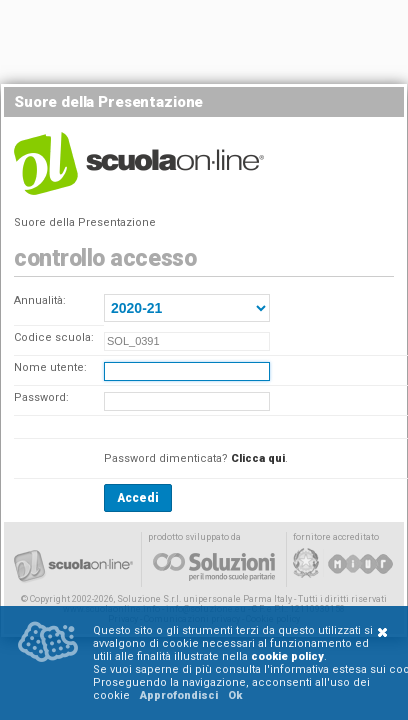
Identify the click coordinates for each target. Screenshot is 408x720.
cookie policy (287, 656)
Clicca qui (258, 458)
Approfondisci (179, 695)
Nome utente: (50, 367)
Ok (235, 695)
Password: (41, 397)
